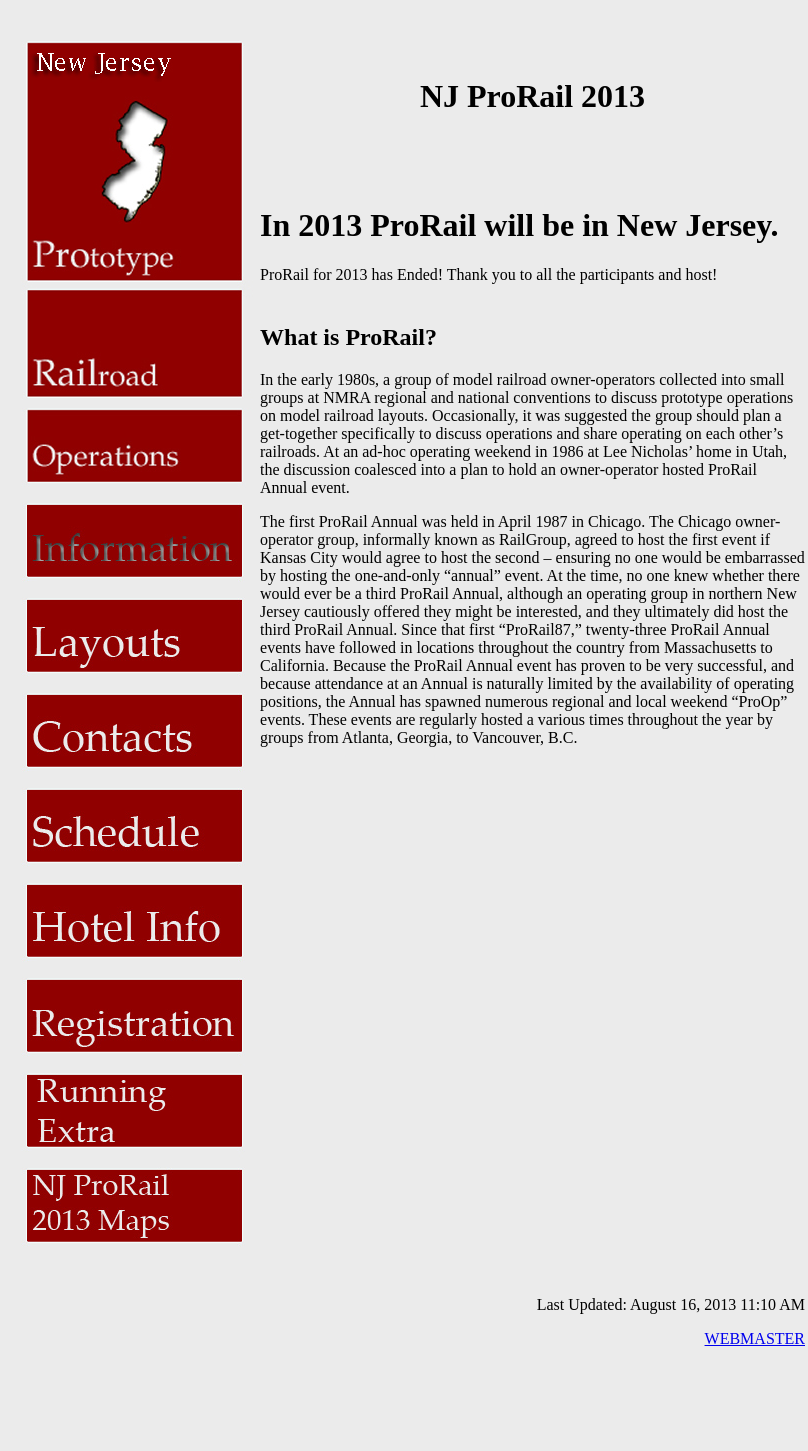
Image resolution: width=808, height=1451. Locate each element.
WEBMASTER (755, 1338)
